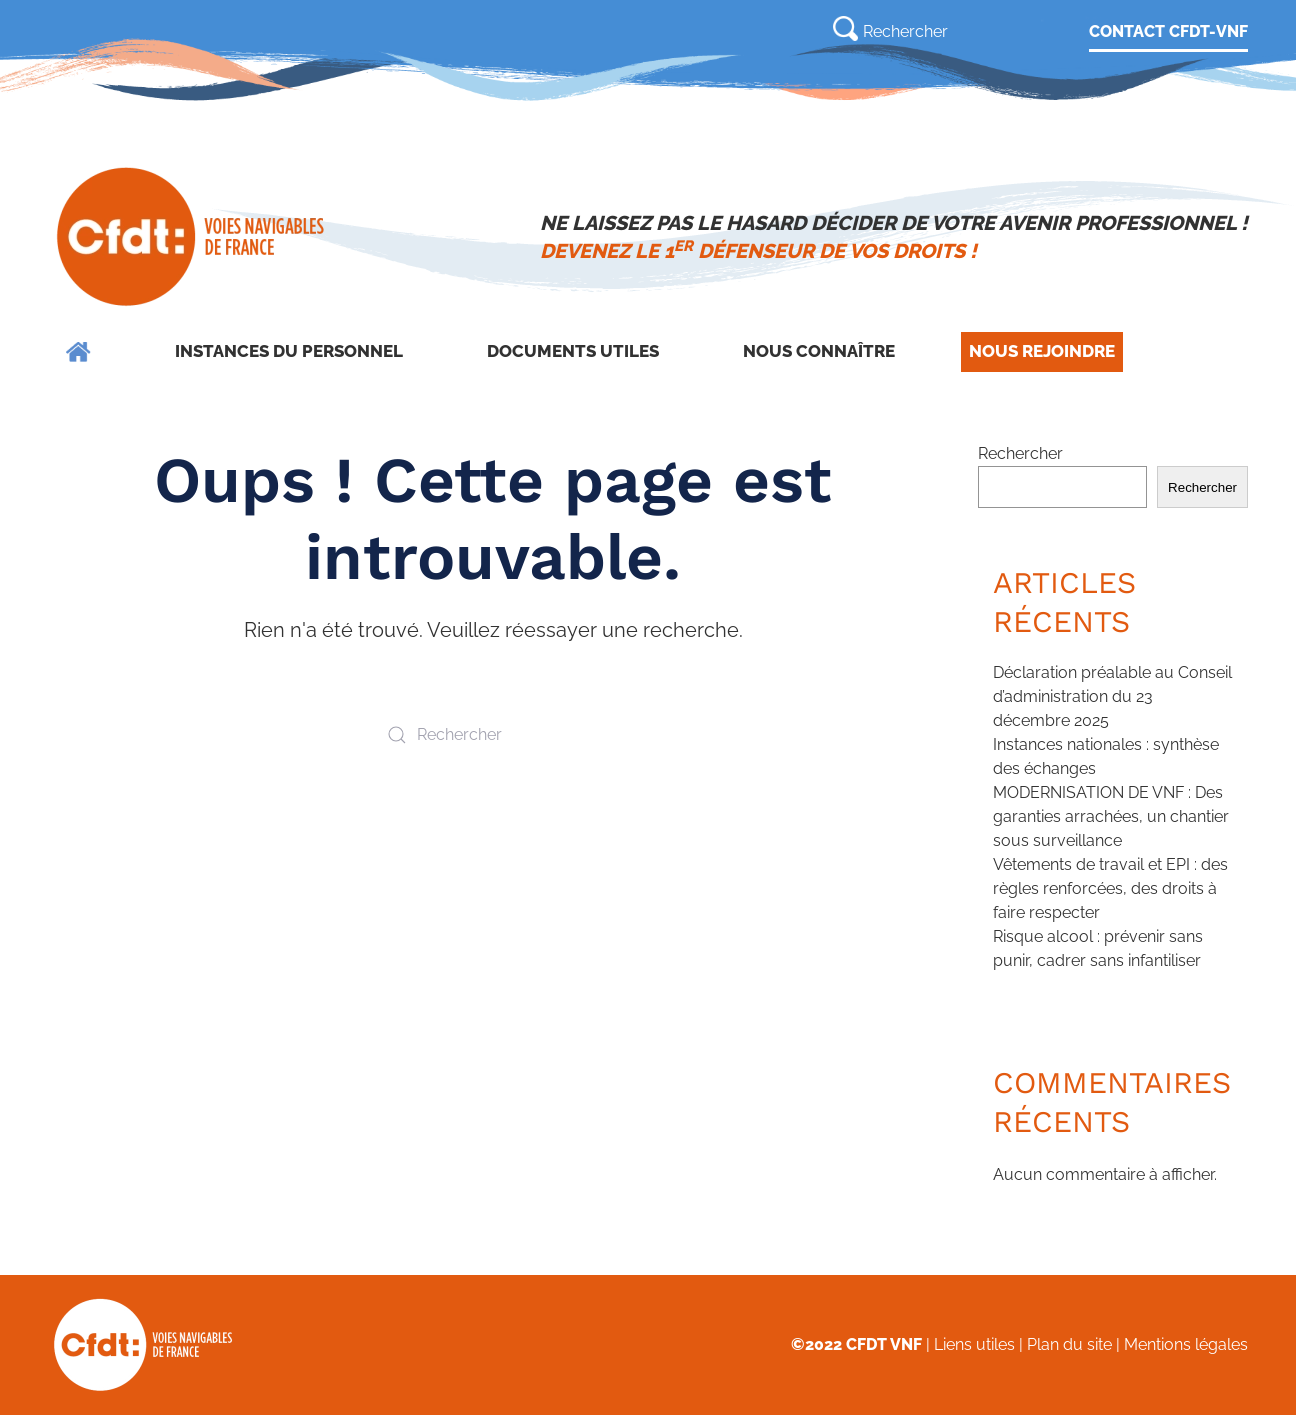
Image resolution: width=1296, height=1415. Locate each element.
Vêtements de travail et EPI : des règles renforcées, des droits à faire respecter (1110, 888)
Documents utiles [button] (573, 351)
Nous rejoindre (1042, 351)
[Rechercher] (939, 31)
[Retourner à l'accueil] (192, 237)
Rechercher (1020, 453)
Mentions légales (1186, 1344)
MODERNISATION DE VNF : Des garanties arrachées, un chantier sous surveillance (1111, 816)
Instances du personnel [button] (289, 351)
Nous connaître (819, 351)
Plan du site (1069, 1344)
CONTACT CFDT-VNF (1168, 31)
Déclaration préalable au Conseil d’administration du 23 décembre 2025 (1112, 696)
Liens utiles (974, 1344)
